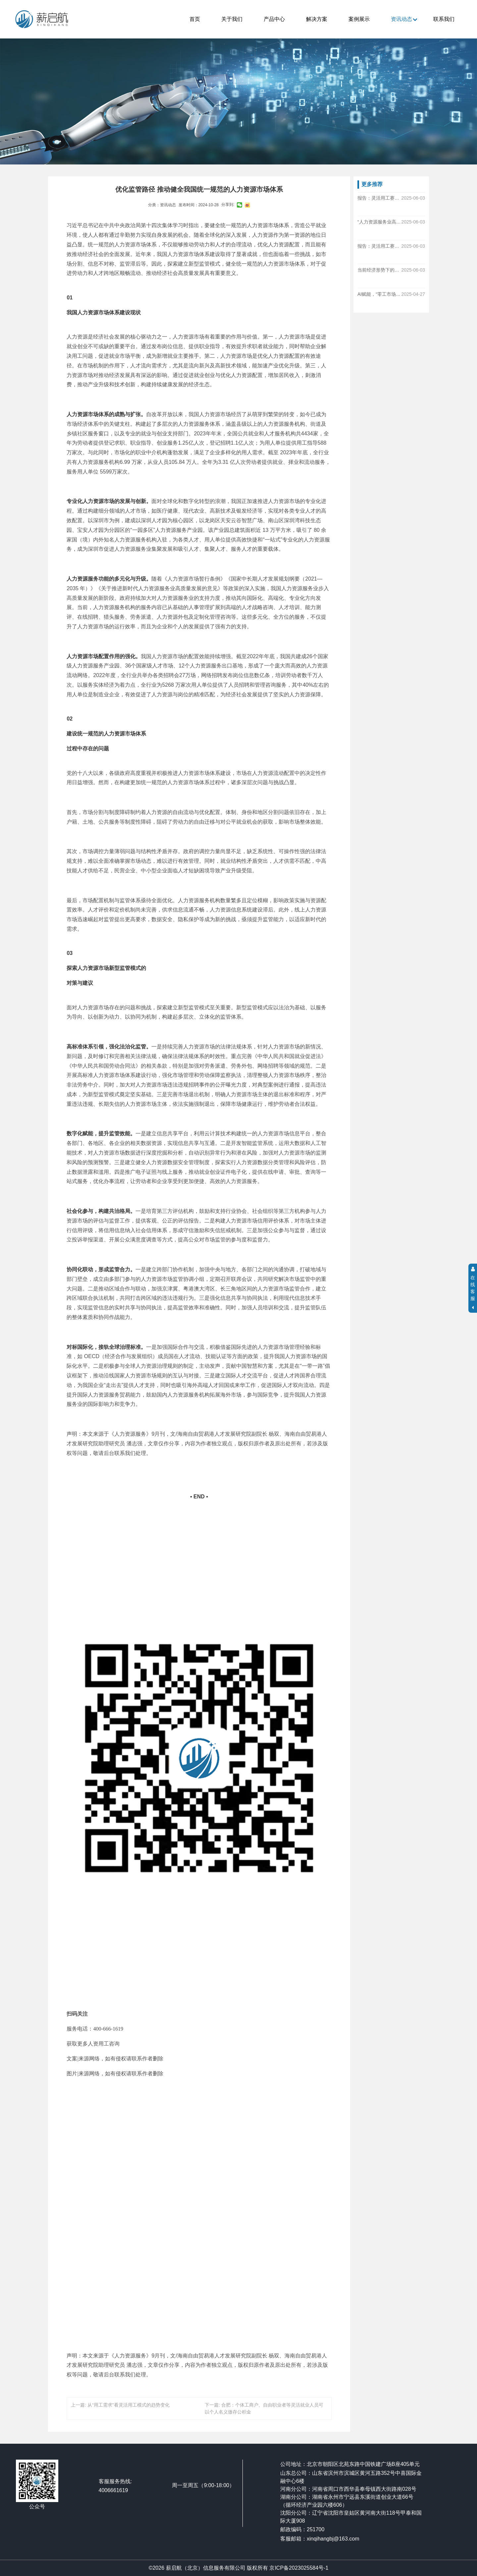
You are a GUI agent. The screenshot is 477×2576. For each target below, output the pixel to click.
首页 (194, 19)
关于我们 (231, 19)
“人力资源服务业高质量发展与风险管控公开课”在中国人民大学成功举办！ (379, 222)
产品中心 (274, 19)
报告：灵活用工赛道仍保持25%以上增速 (379, 198)
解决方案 (316, 19)
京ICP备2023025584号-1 (298, 2568)
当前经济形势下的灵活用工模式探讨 (379, 270)
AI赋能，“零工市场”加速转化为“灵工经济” (379, 294)
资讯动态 (401, 19)
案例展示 (359, 19)
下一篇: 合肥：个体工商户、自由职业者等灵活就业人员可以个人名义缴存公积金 (264, 2408)
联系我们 (443, 19)
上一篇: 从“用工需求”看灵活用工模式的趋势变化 (120, 2405)
